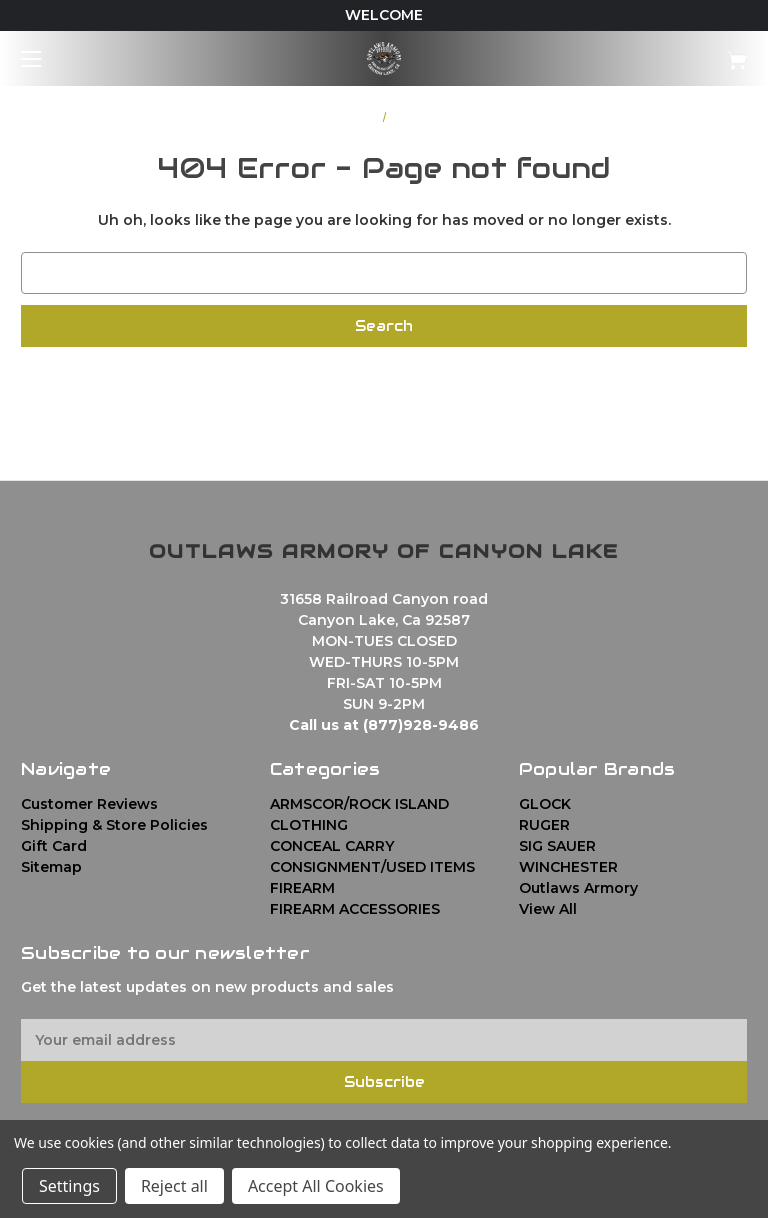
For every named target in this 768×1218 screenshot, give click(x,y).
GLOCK (545, 804)
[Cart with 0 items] (674, 53)
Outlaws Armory (578, 888)
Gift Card (54, 846)
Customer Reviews (89, 804)
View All (548, 909)
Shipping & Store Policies (114, 825)
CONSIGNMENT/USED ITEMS (372, 867)
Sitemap (51, 867)
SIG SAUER (557, 846)
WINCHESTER (568, 867)
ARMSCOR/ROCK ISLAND (359, 804)
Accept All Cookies (316, 1186)
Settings (69, 1186)
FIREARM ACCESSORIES (355, 909)
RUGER (544, 825)
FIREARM (302, 888)
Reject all (174, 1186)
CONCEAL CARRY (332, 846)
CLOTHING (309, 825)
